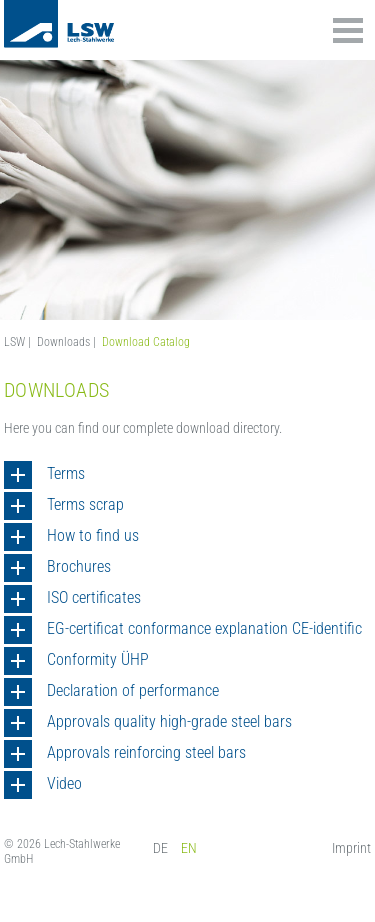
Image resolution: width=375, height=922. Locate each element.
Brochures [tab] (79, 566)
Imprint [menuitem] (351, 848)
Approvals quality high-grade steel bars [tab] (169, 721)
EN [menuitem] (189, 848)
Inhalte (348, 30)
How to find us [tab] (93, 535)
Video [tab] (64, 783)
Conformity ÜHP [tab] (98, 659)
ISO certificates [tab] (94, 597)
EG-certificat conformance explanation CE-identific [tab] (204, 628)
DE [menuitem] (160, 848)
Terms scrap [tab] (85, 504)
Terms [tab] (66, 473)
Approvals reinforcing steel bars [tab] (146, 752)
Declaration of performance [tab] (133, 690)
